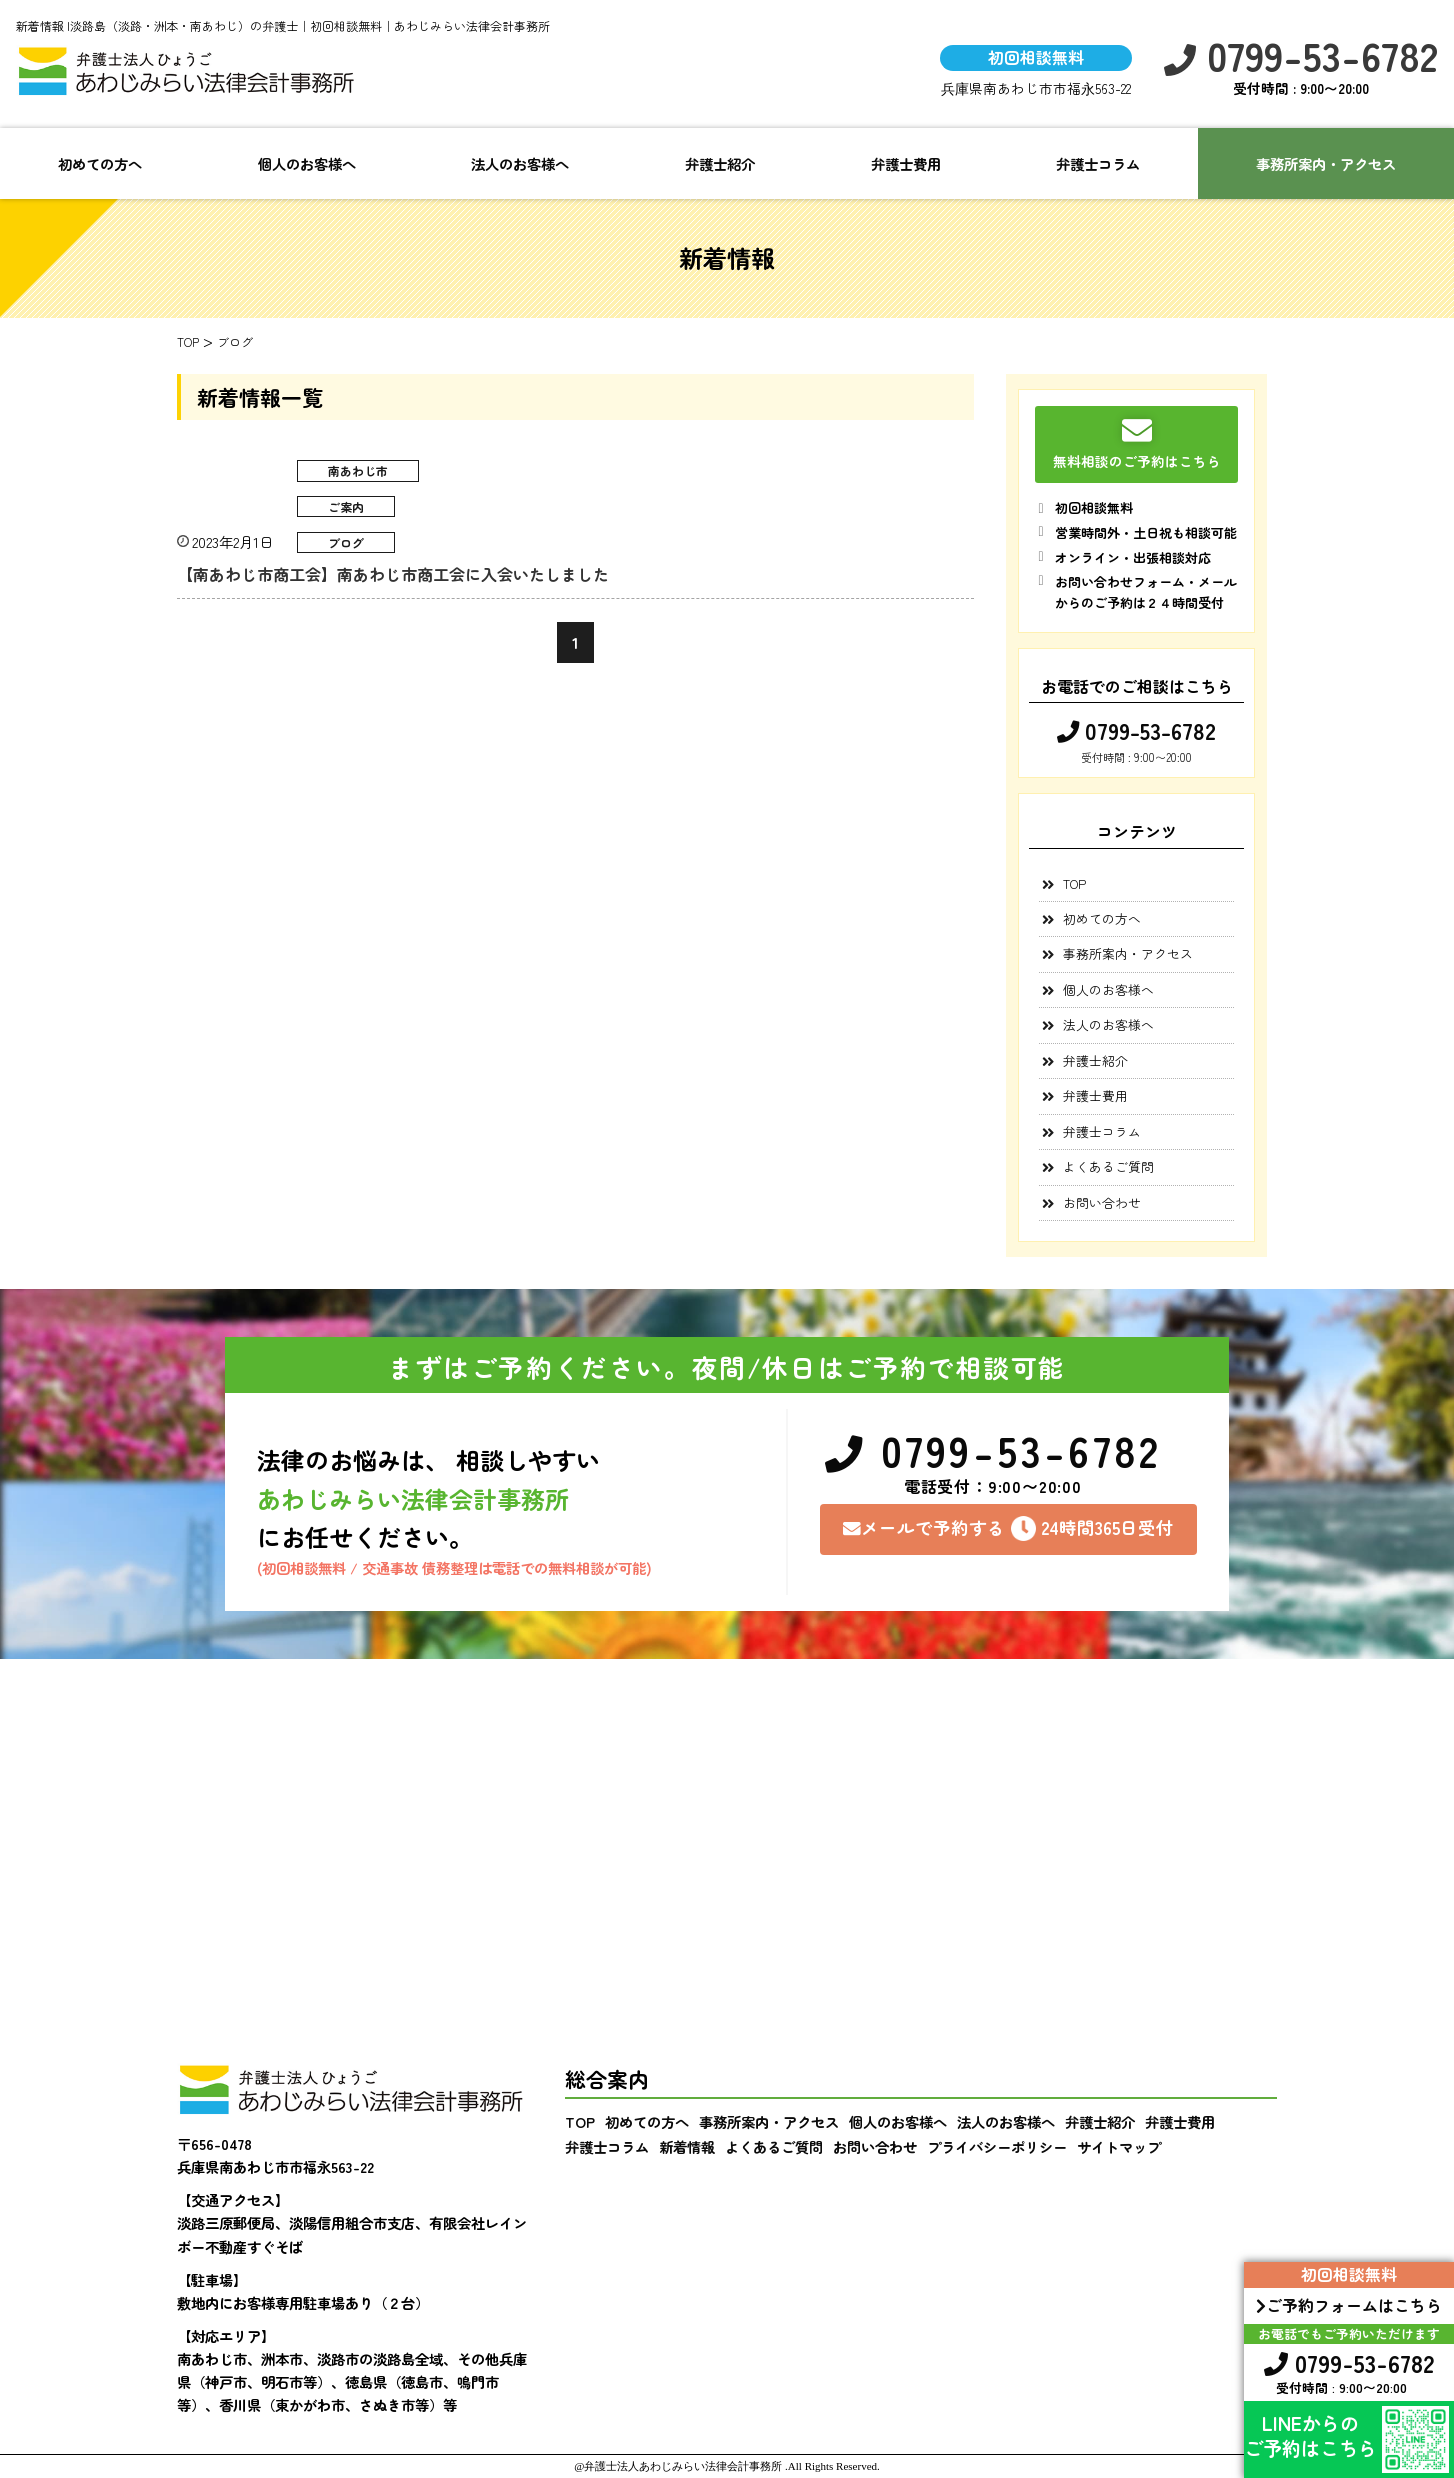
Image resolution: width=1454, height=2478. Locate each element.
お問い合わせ (1102, 1202)
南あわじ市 (358, 470)
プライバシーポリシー (997, 2146)
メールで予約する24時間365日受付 (1008, 1528)
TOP (1074, 883)
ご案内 (346, 506)
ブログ (346, 542)
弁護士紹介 (720, 163)
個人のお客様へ (307, 163)
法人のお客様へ (520, 163)
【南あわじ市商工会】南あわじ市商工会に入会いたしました (393, 574)
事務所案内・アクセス (1128, 953)
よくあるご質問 (1108, 1166)
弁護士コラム (1098, 163)
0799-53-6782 (1301, 55)
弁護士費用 (906, 163)
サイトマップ (1119, 2146)
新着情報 (687, 2146)
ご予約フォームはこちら (1349, 2305)
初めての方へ (100, 163)
